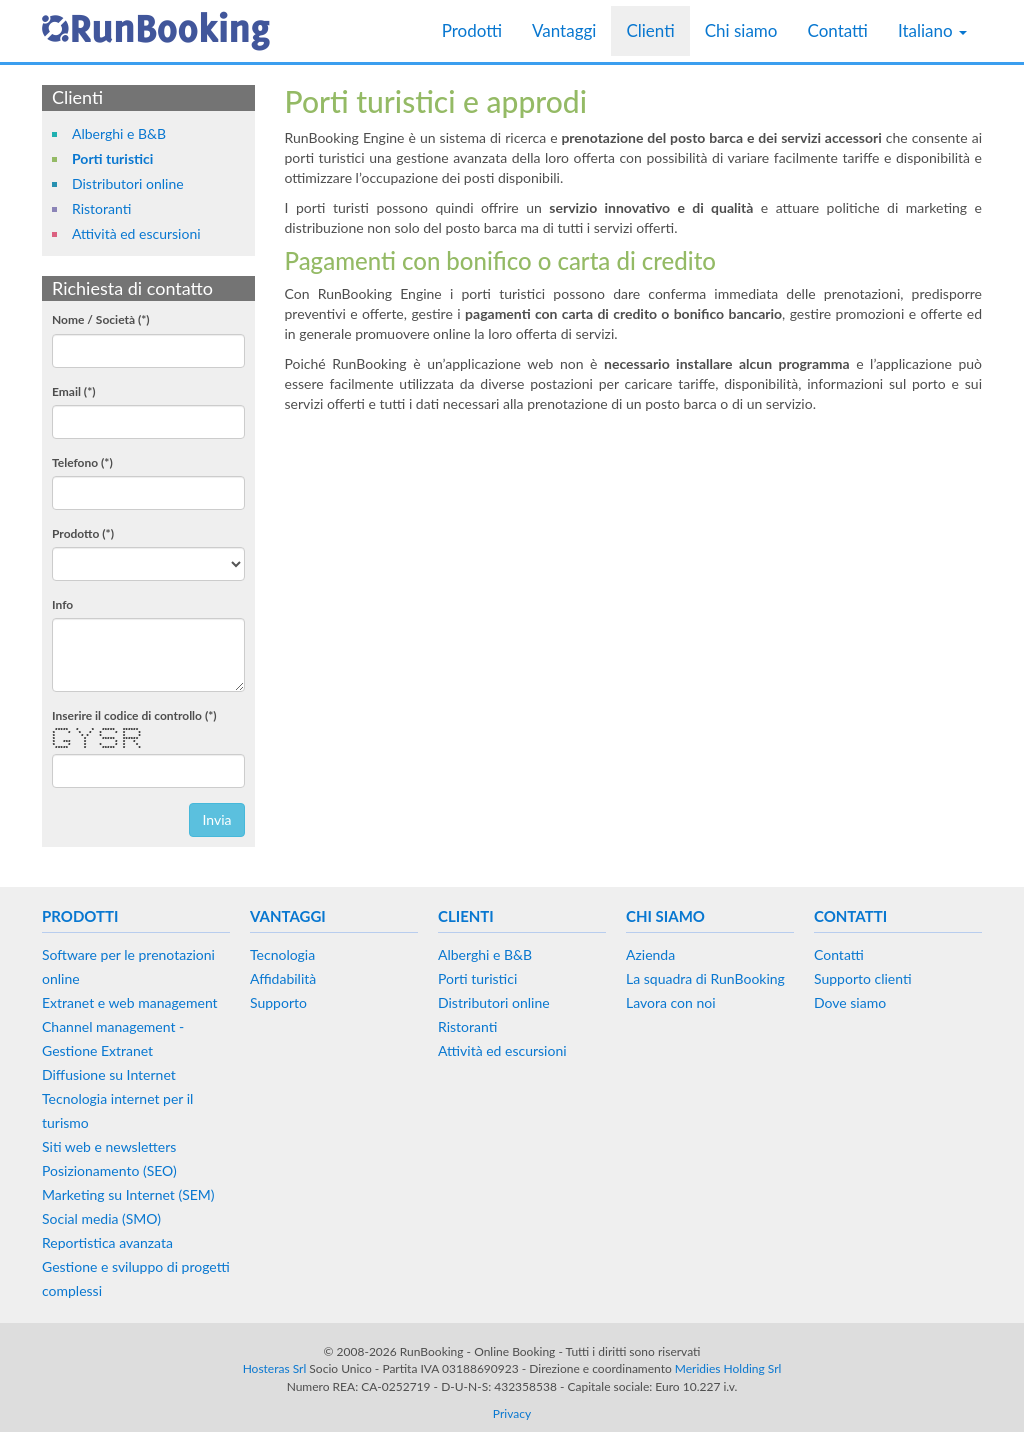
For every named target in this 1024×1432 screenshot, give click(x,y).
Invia (216, 819)
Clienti (650, 30)
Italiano (932, 30)
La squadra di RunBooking (705, 978)
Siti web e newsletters (109, 1146)
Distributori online (128, 183)
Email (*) (74, 391)
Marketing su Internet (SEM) (128, 1194)
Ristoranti (101, 208)
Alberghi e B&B (119, 133)
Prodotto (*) (83, 533)
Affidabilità (283, 978)
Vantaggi (564, 30)
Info (62, 604)
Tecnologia (282, 954)
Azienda (650, 954)
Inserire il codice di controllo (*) (134, 715)
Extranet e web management (130, 1002)
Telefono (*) (82, 462)
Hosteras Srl (275, 1368)
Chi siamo (741, 30)
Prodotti (472, 30)
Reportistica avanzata (107, 1242)
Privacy (512, 1413)
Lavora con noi (671, 1002)
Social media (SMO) (101, 1218)
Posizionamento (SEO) (109, 1170)
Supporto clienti (863, 978)
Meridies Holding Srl (728, 1368)
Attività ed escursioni (136, 233)
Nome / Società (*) (101, 319)
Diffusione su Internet (109, 1074)
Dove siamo (850, 1002)
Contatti (837, 30)
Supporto (278, 1002)
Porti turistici (112, 158)
